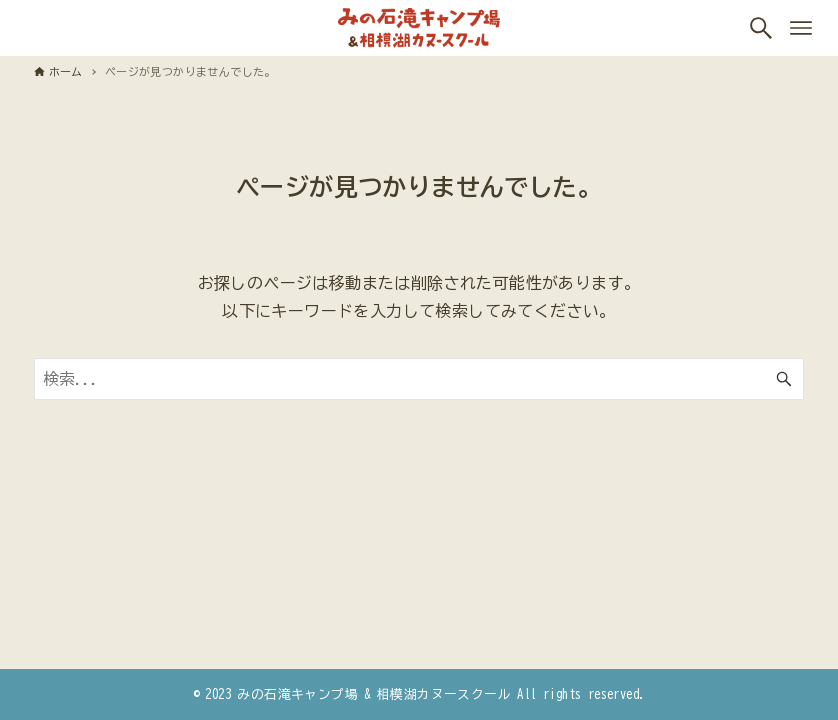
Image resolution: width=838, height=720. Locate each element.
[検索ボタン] (761, 28)
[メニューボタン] (801, 28)
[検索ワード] (419, 379)
